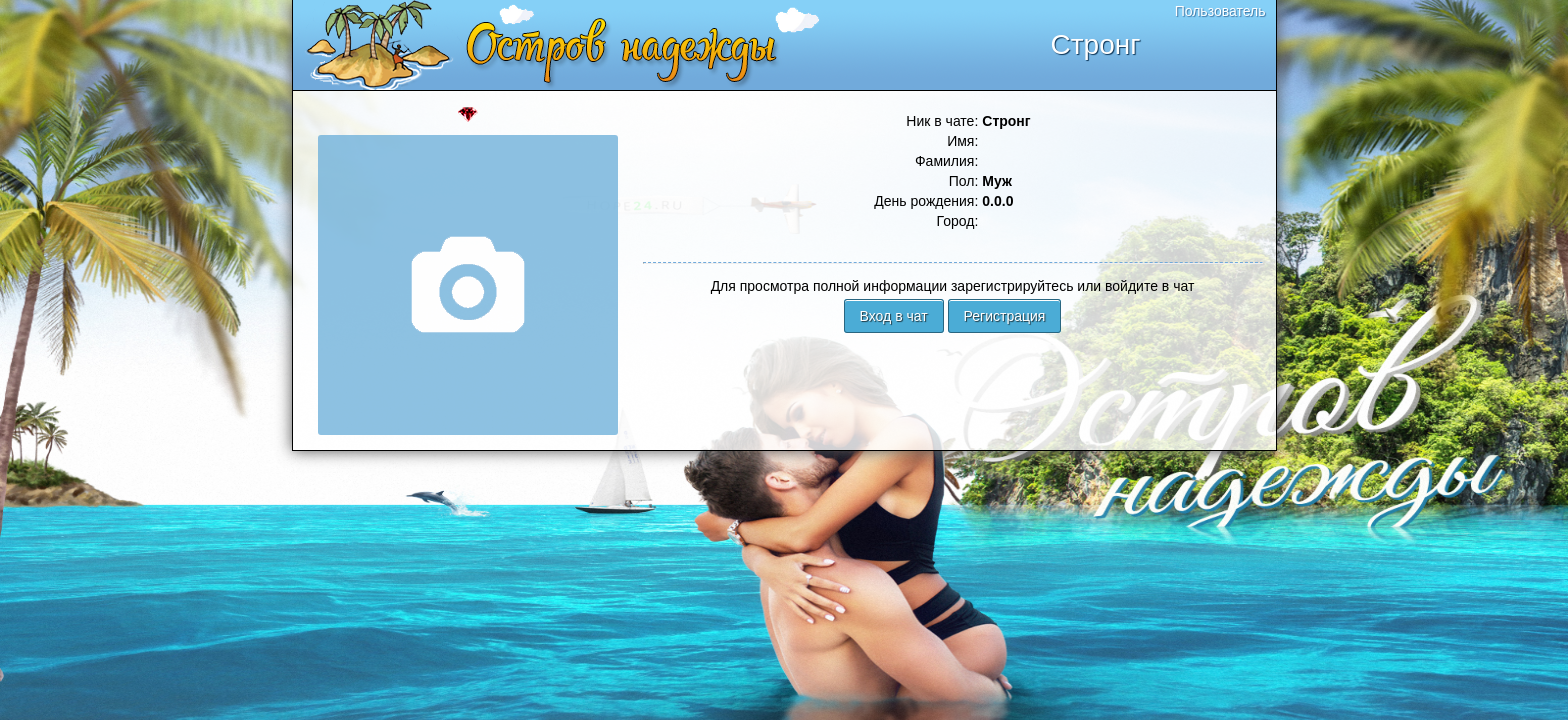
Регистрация (1005, 316)
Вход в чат (894, 316)
